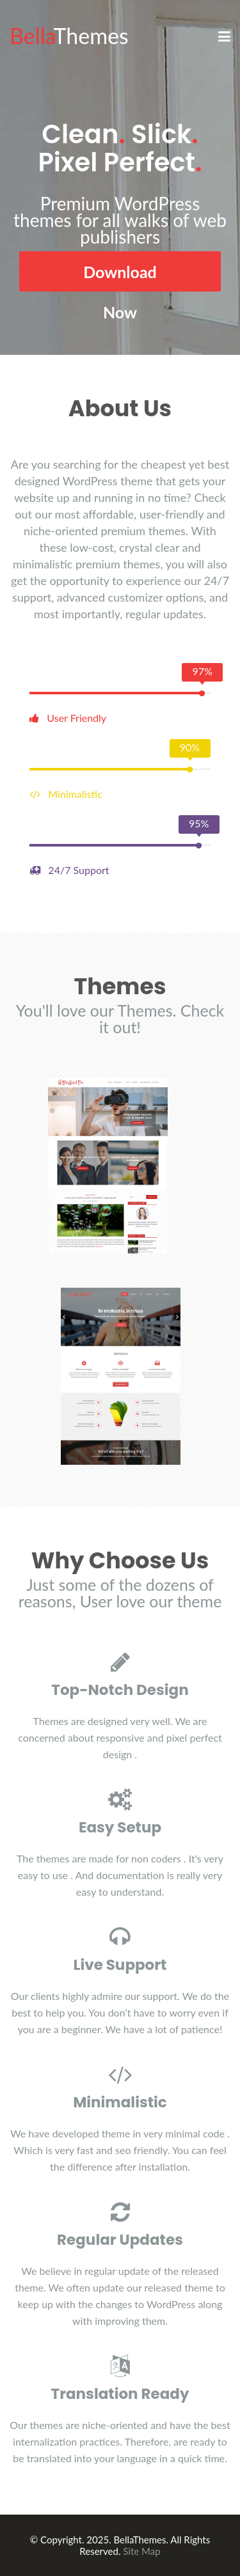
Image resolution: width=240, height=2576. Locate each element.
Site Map (141, 2551)
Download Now (120, 277)
